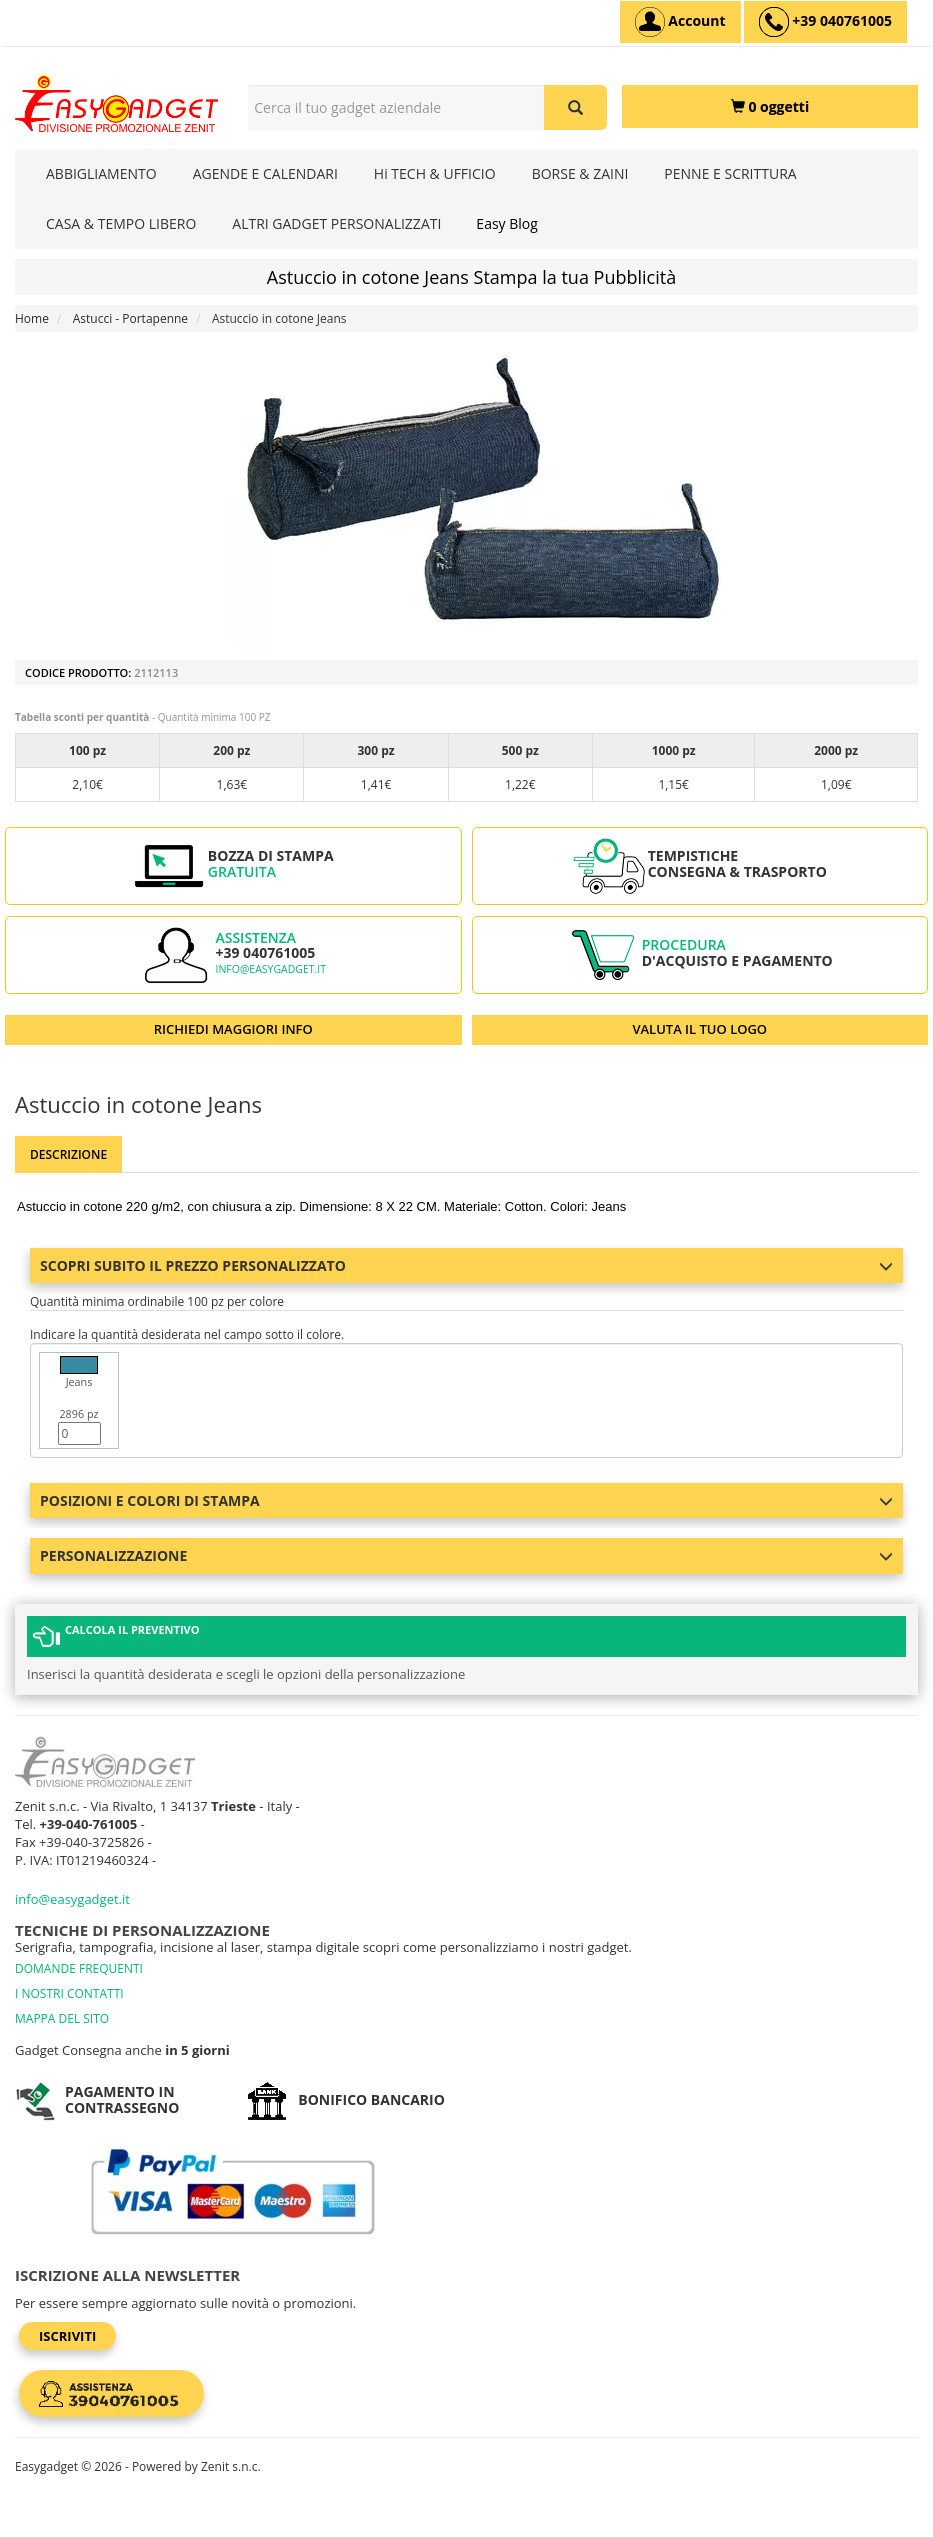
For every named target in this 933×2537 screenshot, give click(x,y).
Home (32, 318)
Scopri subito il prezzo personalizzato (466, 1265)
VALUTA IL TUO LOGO (699, 1029)
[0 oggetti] (770, 106)
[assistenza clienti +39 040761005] (825, 22)
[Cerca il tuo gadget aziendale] (575, 107)
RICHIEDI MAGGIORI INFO (233, 1029)
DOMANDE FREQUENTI (79, 1968)
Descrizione (68, 1154)
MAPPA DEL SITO (62, 2018)
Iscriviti (67, 2336)
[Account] (680, 22)
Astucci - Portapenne (130, 318)
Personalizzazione (466, 1555)
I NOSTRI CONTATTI (69, 1993)
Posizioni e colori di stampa (466, 1500)
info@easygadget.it (270, 969)
